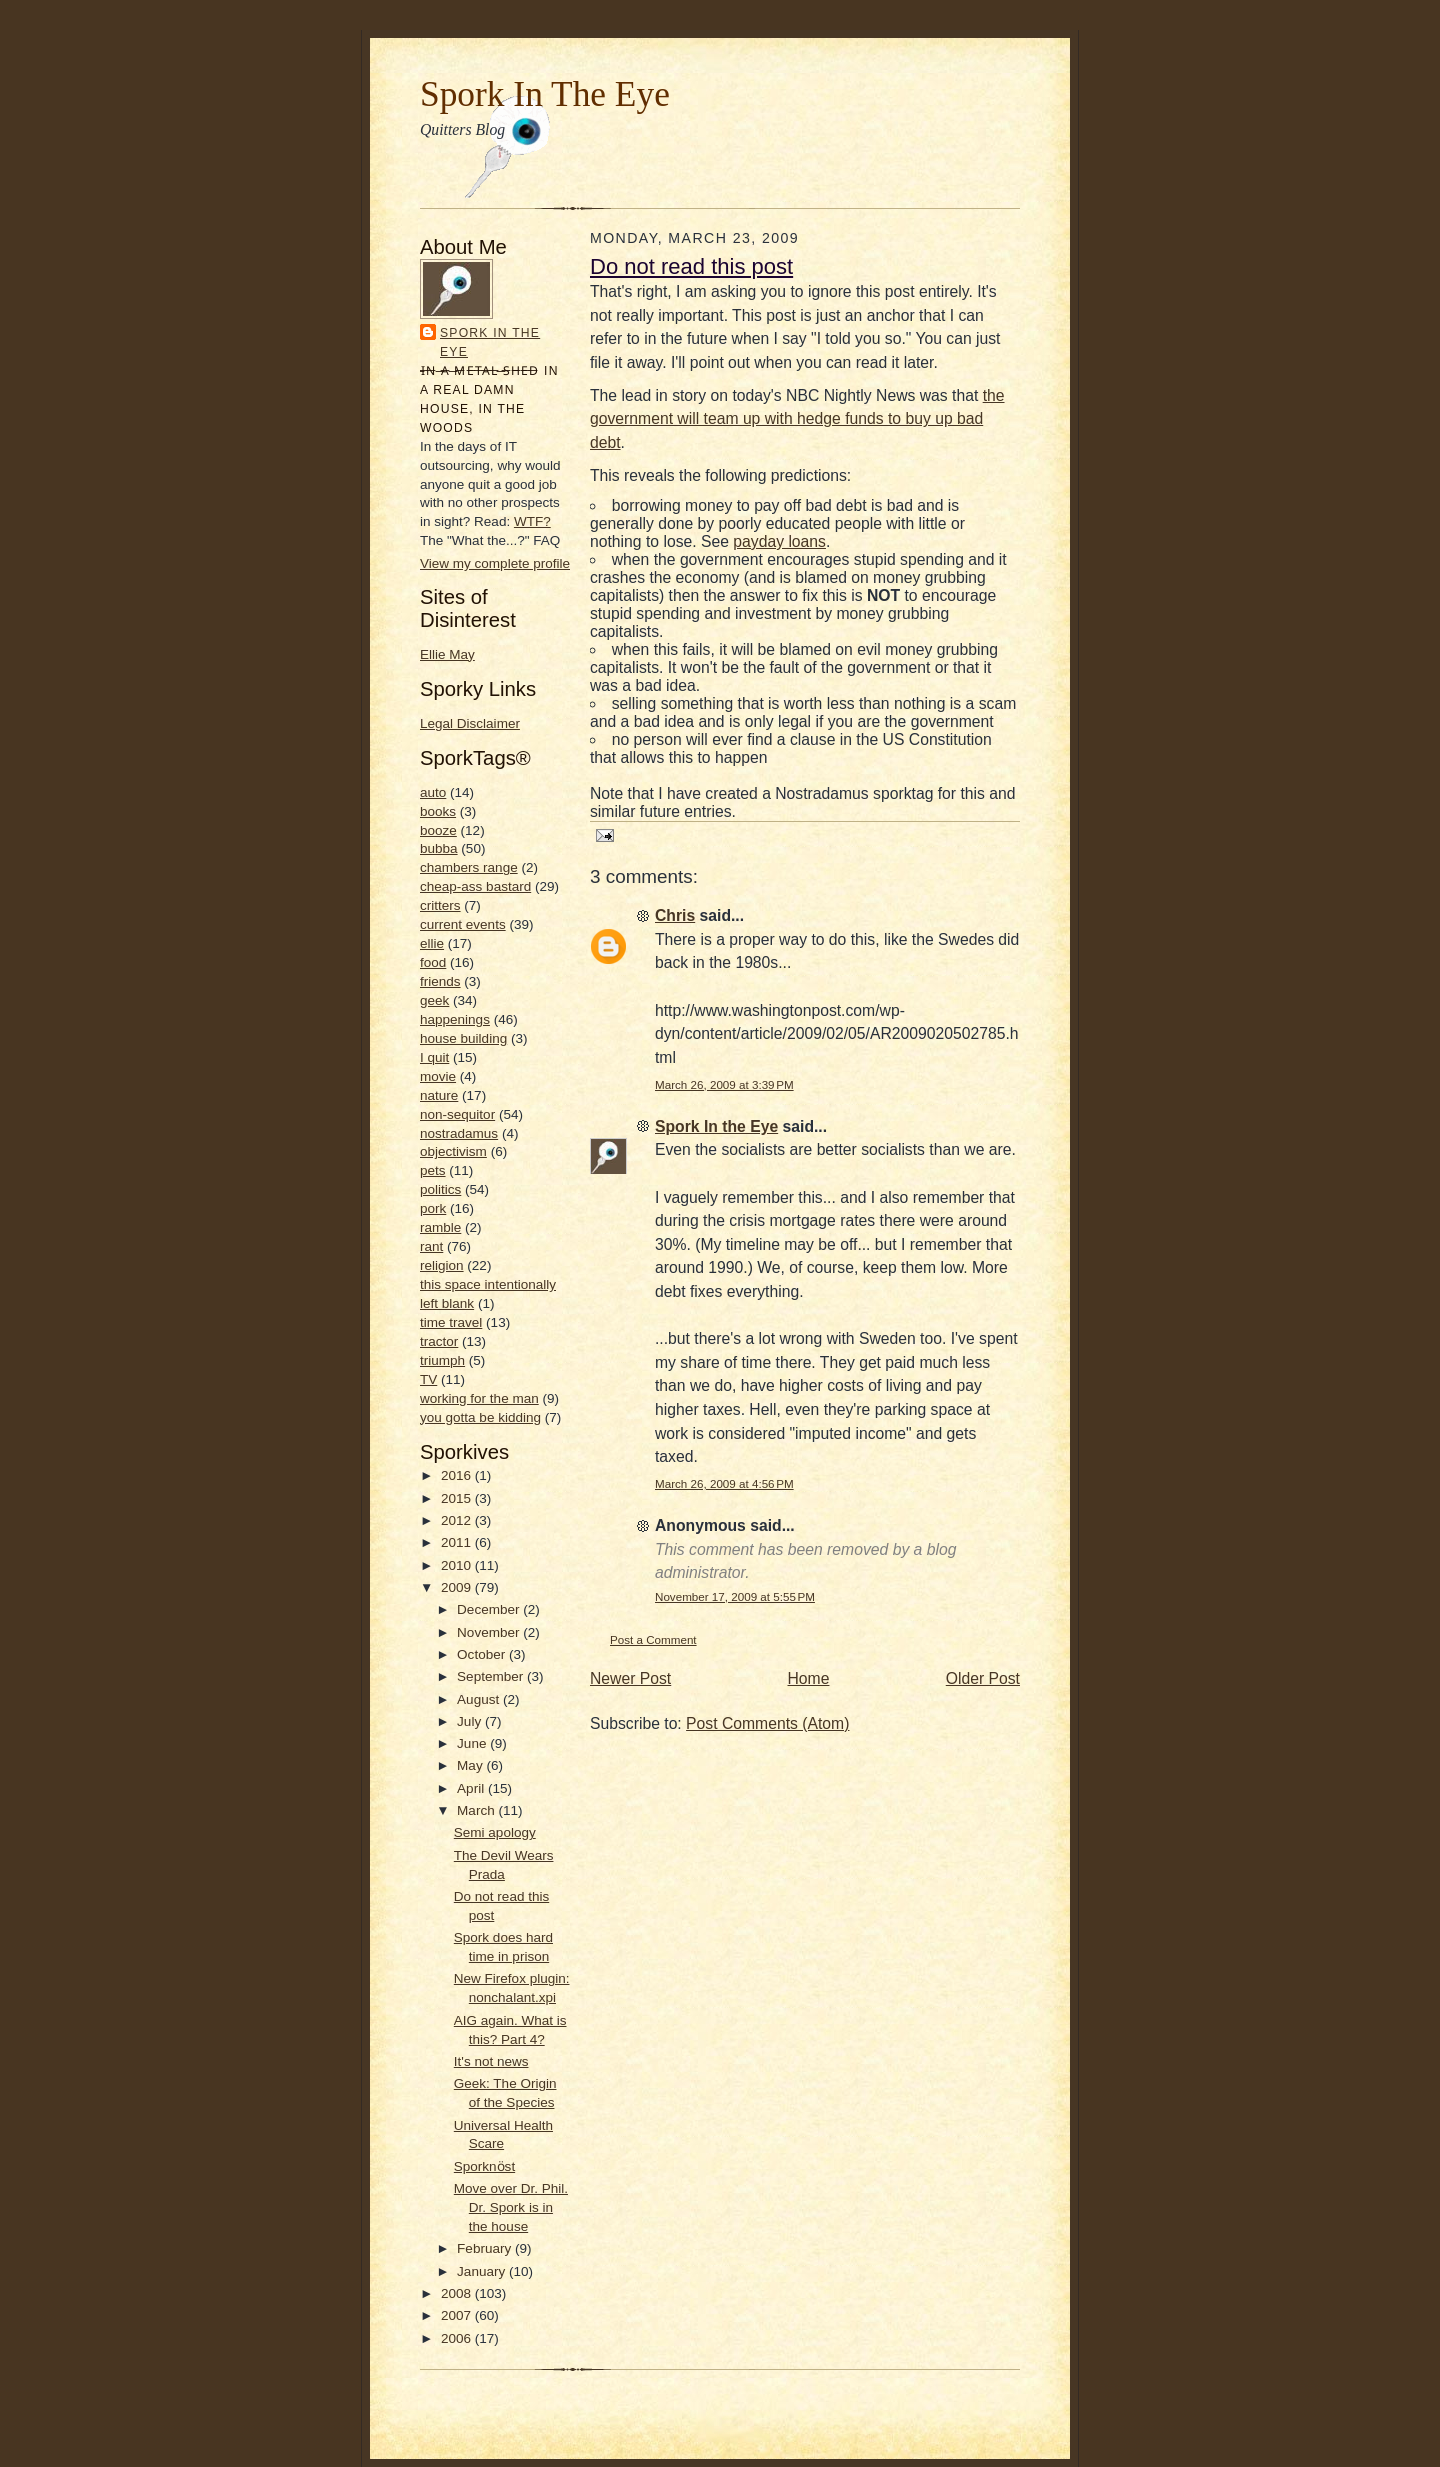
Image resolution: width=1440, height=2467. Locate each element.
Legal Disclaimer (470, 723)
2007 (458, 2315)
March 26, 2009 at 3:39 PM (724, 1084)
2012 (458, 1520)
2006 (458, 2338)
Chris (675, 915)
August (480, 1699)
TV (428, 1379)
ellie (432, 943)
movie (438, 1076)
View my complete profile (495, 563)
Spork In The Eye (545, 94)
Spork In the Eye (490, 342)
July (471, 1721)
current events (463, 924)
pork (433, 1208)
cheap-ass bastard (475, 886)
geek (434, 1000)
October (483, 1654)
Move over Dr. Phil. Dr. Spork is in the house (511, 2207)
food (433, 962)
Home (809, 1678)
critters (440, 905)
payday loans (779, 541)
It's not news (491, 2061)
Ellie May (447, 654)
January (483, 2271)
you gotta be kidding (480, 1417)
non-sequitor (457, 1114)
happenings (455, 1019)
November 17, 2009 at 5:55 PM (735, 1596)
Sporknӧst (484, 2166)
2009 (458, 1587)
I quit (434, 1057)
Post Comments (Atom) (767, 1723)
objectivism (453, 1151)
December (490, 1609)
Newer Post (630, 1678)
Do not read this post (691, 266)
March (477, 1810)
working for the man (479, 1398)
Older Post (983, 1678)
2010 (458, 1565)
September (492, 1676)
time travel (451, 1322)
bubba (439, 848)
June (473, 1743)
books (438, 811)
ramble (440, 1227)
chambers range (469, 867)
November (490, 1632)
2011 (458, 1542)
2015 (458, 1498)
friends (440, 981)
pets (433, 1170)
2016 (458, 1475)
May (471, 1765)
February (486, 2248)
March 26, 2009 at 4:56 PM (724, 1483)
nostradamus (459, 1133)
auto (433, 792)
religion (442, 1265)
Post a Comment (653, 1639)
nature (439, 1095)
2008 (458, 2293)
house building (463, 1038)
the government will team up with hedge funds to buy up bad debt (797, 419)
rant (431, 1246)
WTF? (532, 521)
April (472, 1788)
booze (438, 830)
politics (440, 1189)
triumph (442, 1360)
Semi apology (495, 1832)
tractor (439, 1341)
